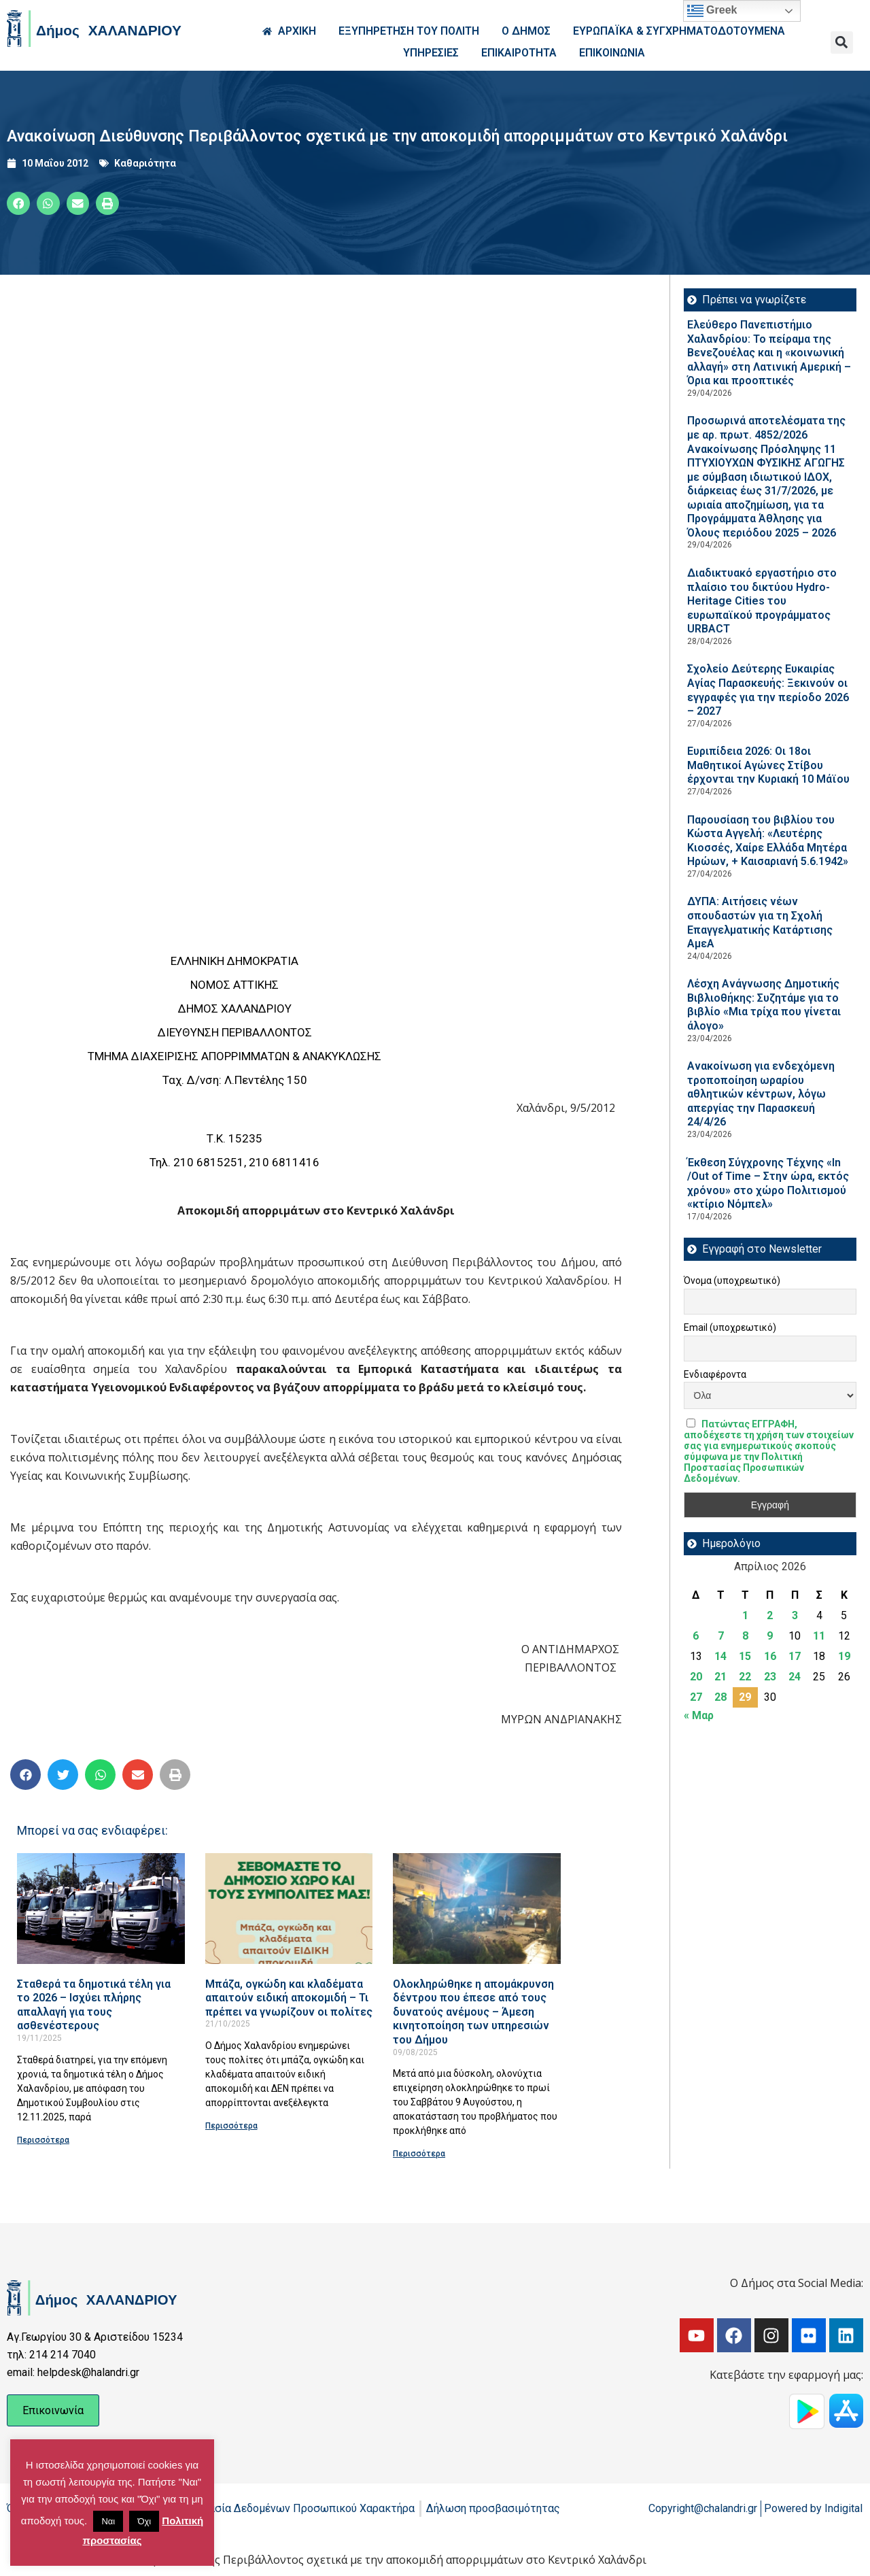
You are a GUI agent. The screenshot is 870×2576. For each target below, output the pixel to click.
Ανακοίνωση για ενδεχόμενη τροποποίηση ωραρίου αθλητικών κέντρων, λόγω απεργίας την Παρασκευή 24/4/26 (761, 1094)
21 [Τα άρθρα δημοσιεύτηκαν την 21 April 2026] (720, 1676)
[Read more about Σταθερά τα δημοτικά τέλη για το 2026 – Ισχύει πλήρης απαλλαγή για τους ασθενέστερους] (101, 1908)
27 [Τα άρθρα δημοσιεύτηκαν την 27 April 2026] (696, 1697)
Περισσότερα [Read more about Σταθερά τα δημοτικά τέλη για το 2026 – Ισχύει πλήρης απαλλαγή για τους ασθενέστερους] (43, 2140)
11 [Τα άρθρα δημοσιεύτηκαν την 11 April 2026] (819, 1635)
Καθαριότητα (145, 163)
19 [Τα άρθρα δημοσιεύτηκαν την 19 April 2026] (844, 1656)
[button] (842, 42)
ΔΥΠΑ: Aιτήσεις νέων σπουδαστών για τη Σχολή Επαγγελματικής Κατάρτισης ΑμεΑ (760, 922)
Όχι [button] (144, 2521)
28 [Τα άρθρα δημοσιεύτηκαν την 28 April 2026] (720, 1697)
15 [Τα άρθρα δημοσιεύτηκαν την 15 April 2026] (745, 1656)
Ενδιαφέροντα (715, 1374)
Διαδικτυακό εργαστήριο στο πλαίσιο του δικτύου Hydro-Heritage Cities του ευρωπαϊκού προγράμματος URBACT (762, 600)
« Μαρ (699, 1715)
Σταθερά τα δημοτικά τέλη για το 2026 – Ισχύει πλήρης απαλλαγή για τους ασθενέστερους (94, 2005)
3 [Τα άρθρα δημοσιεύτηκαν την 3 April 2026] (795, 1615)
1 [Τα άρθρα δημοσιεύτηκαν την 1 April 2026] (745, 1615)
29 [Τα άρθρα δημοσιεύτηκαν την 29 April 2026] (745, 1697)
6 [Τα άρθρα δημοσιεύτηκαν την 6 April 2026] (696, 1635)
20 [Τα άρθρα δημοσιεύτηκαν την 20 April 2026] (696, 1676)
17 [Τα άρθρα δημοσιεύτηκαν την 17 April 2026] (794, 1656)
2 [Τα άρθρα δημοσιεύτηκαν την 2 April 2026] (770, 1615)
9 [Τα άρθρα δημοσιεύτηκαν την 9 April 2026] (770, 1635)
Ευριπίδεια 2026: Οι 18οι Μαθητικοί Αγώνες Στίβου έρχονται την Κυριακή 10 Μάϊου (768, 765)
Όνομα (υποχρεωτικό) (732, 1280)
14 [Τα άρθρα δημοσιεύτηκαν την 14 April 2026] (720, 1656)
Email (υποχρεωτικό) (730, 1327)
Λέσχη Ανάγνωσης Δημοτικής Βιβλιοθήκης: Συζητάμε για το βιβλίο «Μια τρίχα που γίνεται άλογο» (764, 1004)
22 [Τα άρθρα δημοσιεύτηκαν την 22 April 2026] (745, 1676)
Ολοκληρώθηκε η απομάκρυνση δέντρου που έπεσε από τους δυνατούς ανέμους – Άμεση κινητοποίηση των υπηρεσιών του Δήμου (473, 2012)
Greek (712, 11)
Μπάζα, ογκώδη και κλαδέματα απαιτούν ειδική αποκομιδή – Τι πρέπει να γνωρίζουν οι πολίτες (288, 1998)
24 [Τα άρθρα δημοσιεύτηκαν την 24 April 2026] (794, 1676)
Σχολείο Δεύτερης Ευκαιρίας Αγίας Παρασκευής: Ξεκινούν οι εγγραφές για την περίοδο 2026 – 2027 (768, 689)
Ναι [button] (108, 2521)
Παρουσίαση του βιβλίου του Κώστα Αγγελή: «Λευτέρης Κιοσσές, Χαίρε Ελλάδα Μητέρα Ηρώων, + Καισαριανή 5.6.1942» (767, 840)
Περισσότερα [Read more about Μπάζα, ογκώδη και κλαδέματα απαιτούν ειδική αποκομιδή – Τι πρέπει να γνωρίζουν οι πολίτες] (231, 2126)
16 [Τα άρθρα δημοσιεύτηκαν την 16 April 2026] (770, 1656)
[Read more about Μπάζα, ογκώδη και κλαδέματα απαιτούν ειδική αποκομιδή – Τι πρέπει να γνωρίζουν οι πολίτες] (289, 1908)
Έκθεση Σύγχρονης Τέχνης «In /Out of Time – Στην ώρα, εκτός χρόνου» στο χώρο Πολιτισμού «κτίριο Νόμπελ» (768, 1183)
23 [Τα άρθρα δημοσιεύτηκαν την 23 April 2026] (770, 1676)
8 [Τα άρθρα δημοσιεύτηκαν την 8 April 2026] (745, 1635)
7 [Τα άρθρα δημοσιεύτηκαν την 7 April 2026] (721, 1635)
